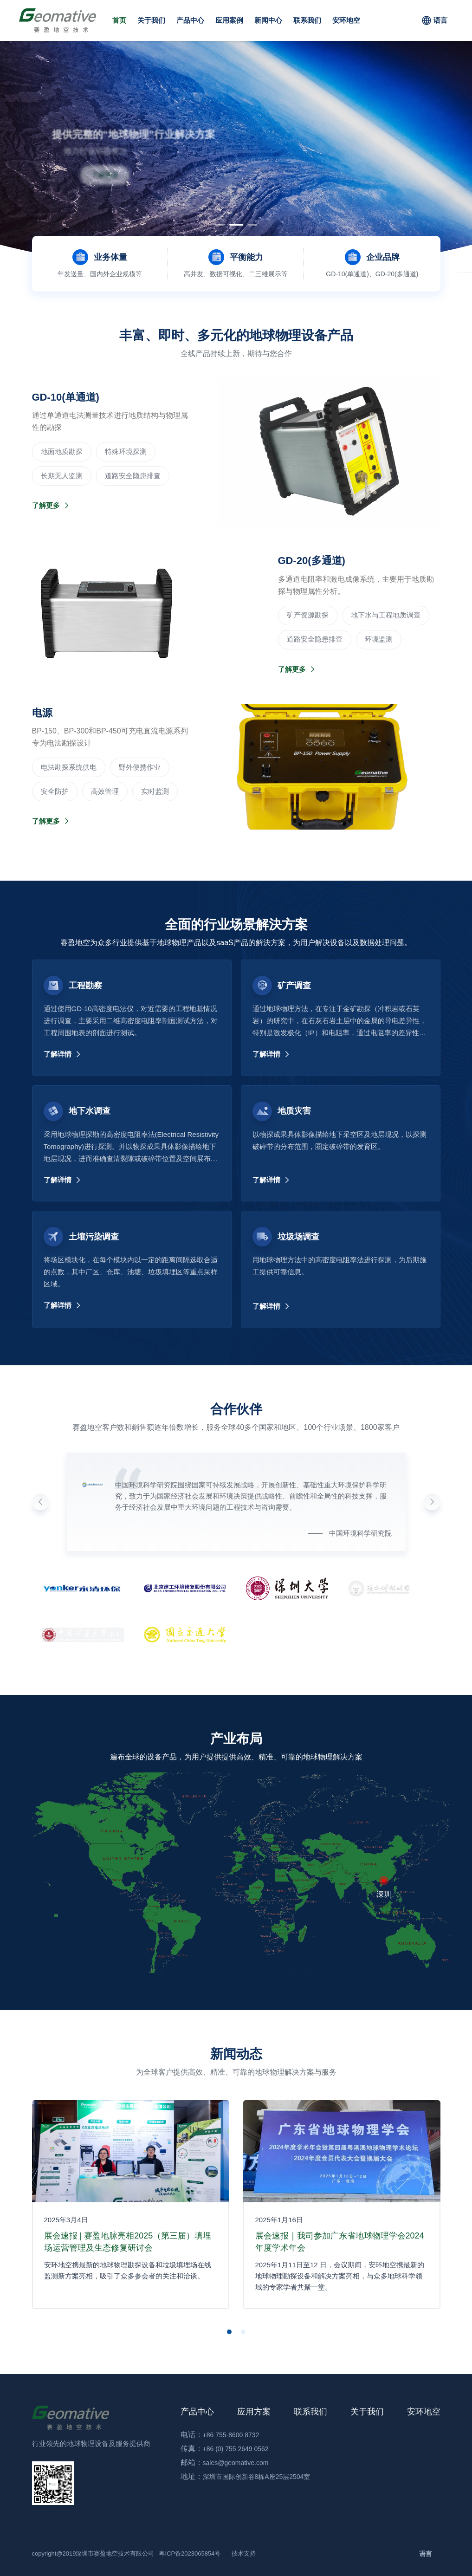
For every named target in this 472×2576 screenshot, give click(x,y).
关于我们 (151, 20)
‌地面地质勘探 (62, 451)
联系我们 (307, 20)
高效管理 (105, 791)
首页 (119, 20)
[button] (222, 225)
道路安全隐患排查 (133, 476)
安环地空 (346, 20)
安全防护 (55, 791)
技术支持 (244, 2553)
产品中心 (190, 20)
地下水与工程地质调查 (385, 615)
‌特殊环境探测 (126, 451)
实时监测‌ (155, 791)
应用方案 (254, 2411)
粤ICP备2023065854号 (189, 2553)
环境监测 (379, 639)
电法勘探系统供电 (69, 767)
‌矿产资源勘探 (308, 615)
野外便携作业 (140, 767)
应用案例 (229, 20)
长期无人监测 (62, 476)
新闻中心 (268, 20)
